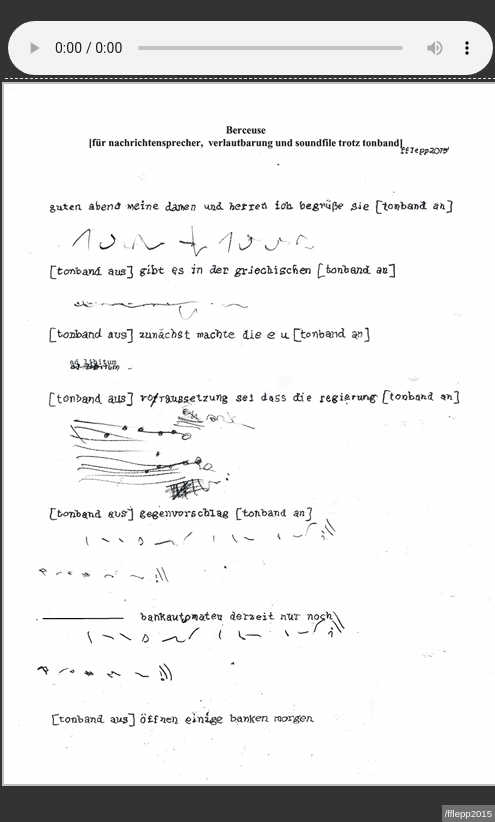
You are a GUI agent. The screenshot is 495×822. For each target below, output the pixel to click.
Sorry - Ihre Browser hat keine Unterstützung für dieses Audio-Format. (250, 48)
